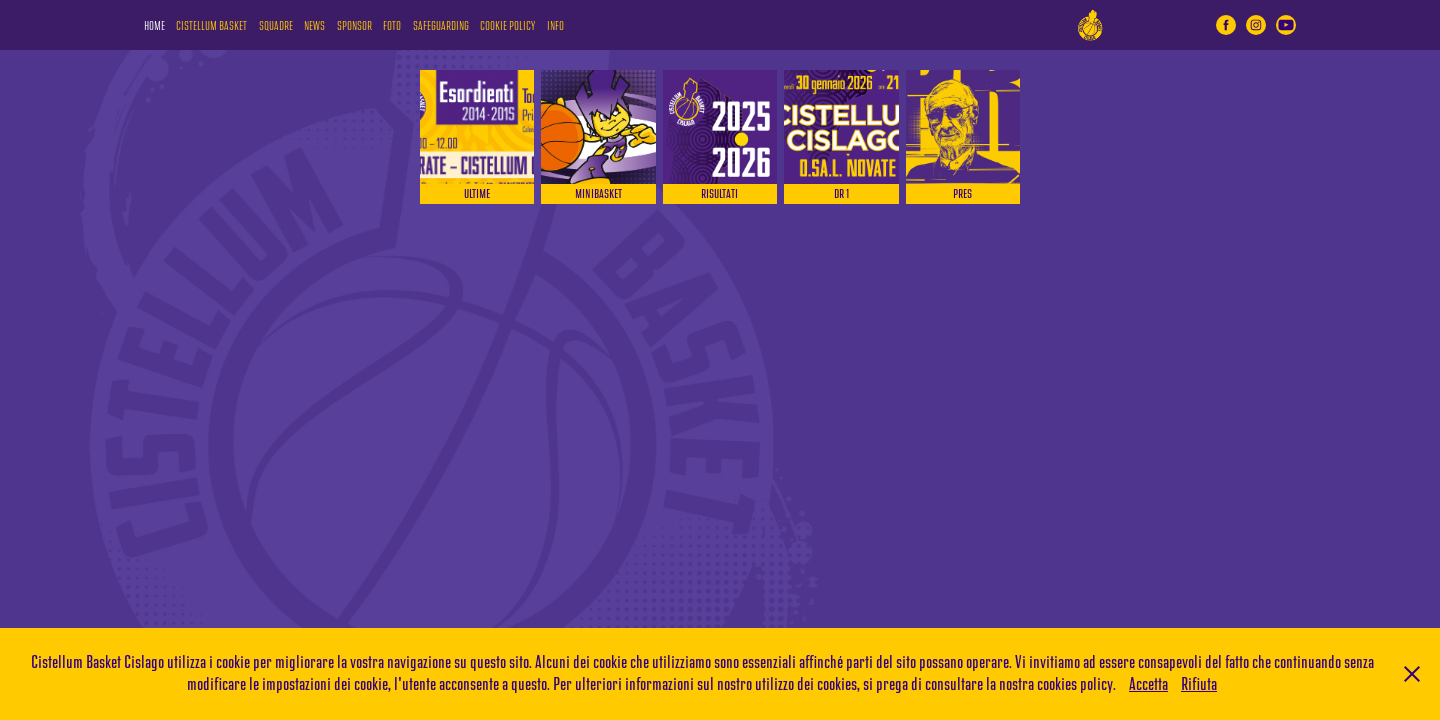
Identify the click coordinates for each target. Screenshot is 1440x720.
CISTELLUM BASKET (211, 26)
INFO (555, 26)
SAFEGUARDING (441, 26)
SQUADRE (276, 26)
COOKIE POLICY (507, 26)
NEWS (314, 26)
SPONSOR (354, 26)
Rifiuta (1199, 684)
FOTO (392, 26)
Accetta (1148, 684)
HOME (154, 26)
